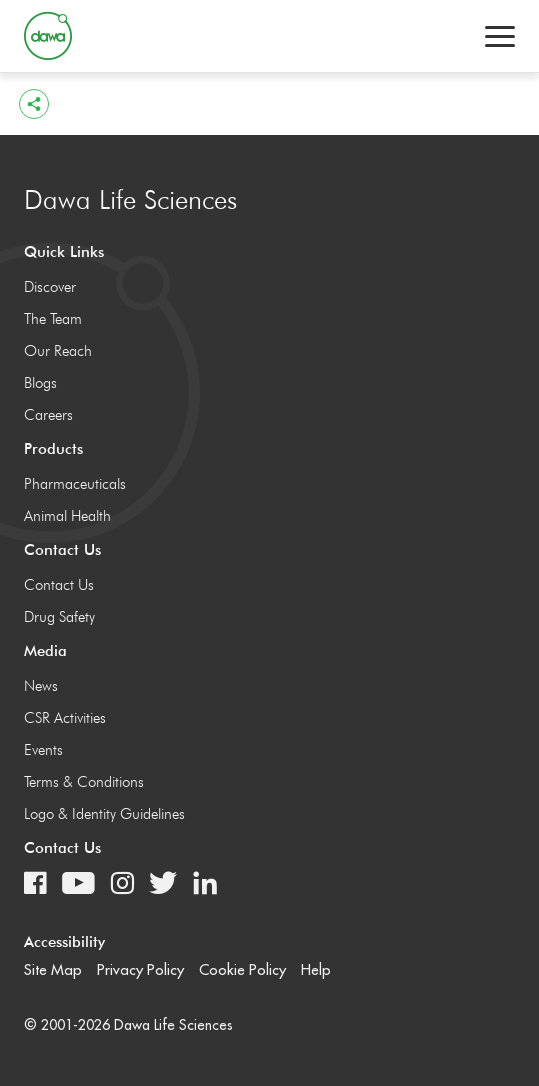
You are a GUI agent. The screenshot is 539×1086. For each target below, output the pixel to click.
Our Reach (58, 351)
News (41, 686)
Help (316, 969)
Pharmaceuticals (75, 484)
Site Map (53, 969)
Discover (50, 287)
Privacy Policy (140, 969)
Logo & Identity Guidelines (104, 814)
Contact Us (59, 585)
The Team (53, 319)
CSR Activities (65, 718)
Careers (48, 415)
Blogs (40, 383)
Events (43, 750)
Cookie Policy (242, 969)
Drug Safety (59, 617)
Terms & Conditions (84, 782)
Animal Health (67, 516)
